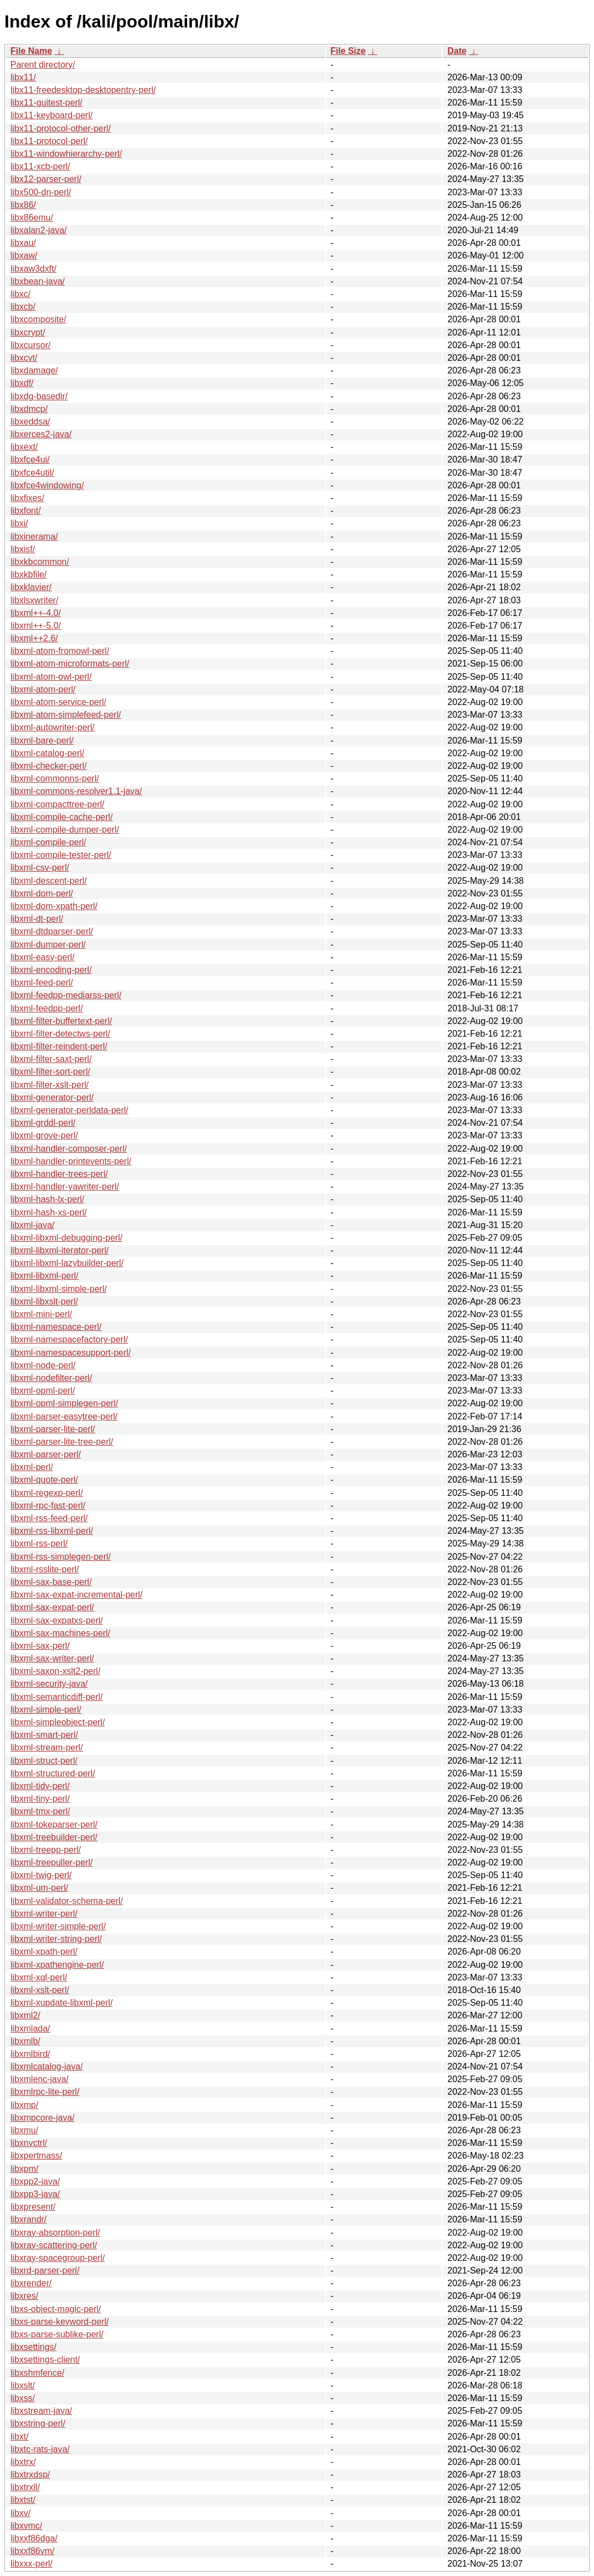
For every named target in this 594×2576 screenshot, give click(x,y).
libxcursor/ (30, 345)
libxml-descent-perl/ (48, 880)
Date (456, 51)
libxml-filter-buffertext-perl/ (61, 1021)
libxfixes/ (27, 498)
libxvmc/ (26, 2525)
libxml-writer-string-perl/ (56, 1939)
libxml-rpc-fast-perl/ (47, 1505)
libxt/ (19, 2436)
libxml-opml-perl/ (42, 1390)
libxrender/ (31, 2283)
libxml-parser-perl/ (45, 1454)
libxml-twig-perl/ (41, 1875)
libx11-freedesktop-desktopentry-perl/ (83, 90)
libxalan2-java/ (38, 230)
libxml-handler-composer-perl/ (68, 1148)
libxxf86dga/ (33, 2538)
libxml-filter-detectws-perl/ (60, 1033)
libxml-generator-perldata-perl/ (69, 1110)
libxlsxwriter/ (34, 600)
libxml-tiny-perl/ (40, 1798)
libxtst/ (22, 2500)
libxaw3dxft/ (33, 268)
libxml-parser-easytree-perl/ (64, 1416)
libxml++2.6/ (34, 638)
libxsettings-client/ (45, 2359)
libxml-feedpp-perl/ (46, 1008)
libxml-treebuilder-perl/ (53, 1837)
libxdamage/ (34, 370)
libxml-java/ (32, 1225)
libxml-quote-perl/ (44, 1479)
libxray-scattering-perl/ (53, 2245)
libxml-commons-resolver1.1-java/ (76, 791)
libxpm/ (24, 2168)
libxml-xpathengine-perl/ (57, 1964)
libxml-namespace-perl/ (55, 1326)
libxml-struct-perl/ (44, 1760)
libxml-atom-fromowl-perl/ (59, 651)
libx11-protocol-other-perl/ (60, 128)
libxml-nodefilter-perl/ (51, 1378)
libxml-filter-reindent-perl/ (58, 1046)
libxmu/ (24, 2130)
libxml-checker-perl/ (48, 765)
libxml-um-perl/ (39, 1887)
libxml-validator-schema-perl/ (66, 1901)
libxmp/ (24, 2105)
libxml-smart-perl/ (44, 1735)
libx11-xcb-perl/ (40, 166)
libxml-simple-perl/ (45, 1709)
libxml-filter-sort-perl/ (50, 1071)
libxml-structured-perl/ (52, 1773)
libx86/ (23, 205)
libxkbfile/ (28, 574)
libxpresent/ (33, 2206)
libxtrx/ (23, 2462)
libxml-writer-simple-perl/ (58, 1926)
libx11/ (23, 77)
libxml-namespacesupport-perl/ (70, 1352)
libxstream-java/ (41, 2410)
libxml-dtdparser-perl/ (51, 931)
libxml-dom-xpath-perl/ (53, 906)
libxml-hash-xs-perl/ (48, 1212)
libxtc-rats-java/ (40, 2449)
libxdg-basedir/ (39, 396)
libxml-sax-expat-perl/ (52, 1607)
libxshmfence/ (37, 2372)
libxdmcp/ (29, 409)
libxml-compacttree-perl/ (57, 804)
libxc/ (20, 294)
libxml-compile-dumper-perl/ (64, 829)
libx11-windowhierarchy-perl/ (66, 153)
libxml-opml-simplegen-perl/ (64, 1403)
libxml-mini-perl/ (41, 1314)
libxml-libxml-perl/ (44, 1275)
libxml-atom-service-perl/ (58, 702)
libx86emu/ (31, 217)
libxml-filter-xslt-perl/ (49, 1084)
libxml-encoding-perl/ (51, 970)
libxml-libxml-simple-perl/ (58, 1288)
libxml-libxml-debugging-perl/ (66, 1237)
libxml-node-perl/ (42, 1365)
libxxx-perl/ (31, 2563)
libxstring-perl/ (37, 2423)
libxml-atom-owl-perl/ (51, 676)
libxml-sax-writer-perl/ (52, 1658)
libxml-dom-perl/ (41, 893)
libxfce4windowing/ (47, 485)
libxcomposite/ (38, 319)
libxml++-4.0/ (35, 613)
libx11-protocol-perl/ (49, 141)
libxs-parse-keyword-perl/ (59, 2321)
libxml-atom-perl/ (42, 689)
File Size (348, 51)
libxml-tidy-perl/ (40, 1786)
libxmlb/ (25, 2041)
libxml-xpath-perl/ (44, 1951)
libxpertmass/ (36, 2155)
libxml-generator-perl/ (52, 1097)
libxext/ (24, 447)
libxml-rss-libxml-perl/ (51, 1530)
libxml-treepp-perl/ (45, 1849)
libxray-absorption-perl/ (55, 2232)
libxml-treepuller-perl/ (51, 1862)
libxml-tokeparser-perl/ (53, 1824)
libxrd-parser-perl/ (44, 2270)
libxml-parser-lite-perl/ (52, 1429)
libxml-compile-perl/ (48, 842)
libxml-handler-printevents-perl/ (70, 1161)
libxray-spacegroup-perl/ (57, 2258)
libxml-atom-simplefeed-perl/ (65, 714)
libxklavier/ (31, 587)
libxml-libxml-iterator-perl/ (59, 1250)
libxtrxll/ (25, 2487)
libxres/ (24, 2295)
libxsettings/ (33, 2347)
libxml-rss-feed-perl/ (48, 1518)
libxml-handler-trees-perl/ (59, 1174)
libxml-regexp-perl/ (46, 1493)
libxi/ (19, 523)
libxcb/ (22, 306)
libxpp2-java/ (35, 2181)
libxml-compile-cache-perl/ (61, 817)
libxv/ (20, 2513)
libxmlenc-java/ (39, 2079)
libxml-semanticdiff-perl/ (56, 1697)
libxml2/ (25, 2015)
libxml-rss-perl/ (39, 1543)
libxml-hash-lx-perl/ (47, 1199)
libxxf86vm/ (32, 2551)
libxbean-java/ (37, 281)
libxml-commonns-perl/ (54, 778)
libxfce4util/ (32, 472)
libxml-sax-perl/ (40, 1645)
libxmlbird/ (30, 2053)
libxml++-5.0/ (35, 625)
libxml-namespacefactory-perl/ (69, 1339)
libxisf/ (22, 549)
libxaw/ (23, 255)
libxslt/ (22, 2385)
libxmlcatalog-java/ (46, 2066)
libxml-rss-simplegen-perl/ (60, 1556)
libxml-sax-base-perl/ (51, 1582)
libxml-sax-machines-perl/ (60, 1633)
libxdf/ (22, 383)
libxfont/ (25, 510)
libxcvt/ (23, 357)
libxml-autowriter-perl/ (52, 727)
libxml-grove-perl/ (44, 1135)
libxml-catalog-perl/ (47, 753)
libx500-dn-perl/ (40, 192)
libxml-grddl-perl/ (42, 1122)
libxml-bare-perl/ (42, 740)
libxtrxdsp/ (30, 2474)
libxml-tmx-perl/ (40, 1811)
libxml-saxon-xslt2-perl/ (55, 1671)
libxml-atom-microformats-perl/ (69, 663)
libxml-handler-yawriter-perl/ (64, 1186)
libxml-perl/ (31, 1467)
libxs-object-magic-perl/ (55, 2309)
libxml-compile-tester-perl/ (60, 855)
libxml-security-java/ (48, 1683)
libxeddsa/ (30, 421)
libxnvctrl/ (28, 2143)
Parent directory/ (42, 64)
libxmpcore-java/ (42, 2117)
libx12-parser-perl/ (45, 179)
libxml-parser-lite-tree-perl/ (61, 1441)
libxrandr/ (28, 2219)
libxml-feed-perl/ (41, 982)
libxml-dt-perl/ (36, 918)
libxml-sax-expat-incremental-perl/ (76, 1594)
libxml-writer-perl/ (44, 1913)
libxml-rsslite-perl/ (44, 1569)
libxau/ (23, 242)
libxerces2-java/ (41, 434)
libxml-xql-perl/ (38, 1977)
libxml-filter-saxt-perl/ (51, 1059)
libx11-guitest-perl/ (46, 102)
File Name (31, 51)
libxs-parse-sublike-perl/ (56, 2334)
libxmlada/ (30, 2028)
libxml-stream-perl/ (46, 1747)
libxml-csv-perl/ (39, 867)
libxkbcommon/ (39, 561)
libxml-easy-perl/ (42, 957)
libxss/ (22, 2398)
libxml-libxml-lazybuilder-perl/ (66, 1263)
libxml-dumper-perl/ (48, 944)
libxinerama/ (34, 536)
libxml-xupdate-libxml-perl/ (61, 2002)
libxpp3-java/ (35, 2194)
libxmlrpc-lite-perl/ (44, 2091)
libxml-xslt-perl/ (39, 1990)
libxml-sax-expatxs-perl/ (56, 1620)
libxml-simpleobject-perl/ (57, 1722)
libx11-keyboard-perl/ (51, 115)
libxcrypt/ (27, 332)
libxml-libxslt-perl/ (44, 1301)
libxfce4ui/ (30, 459)
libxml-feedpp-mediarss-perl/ (66, 995)
